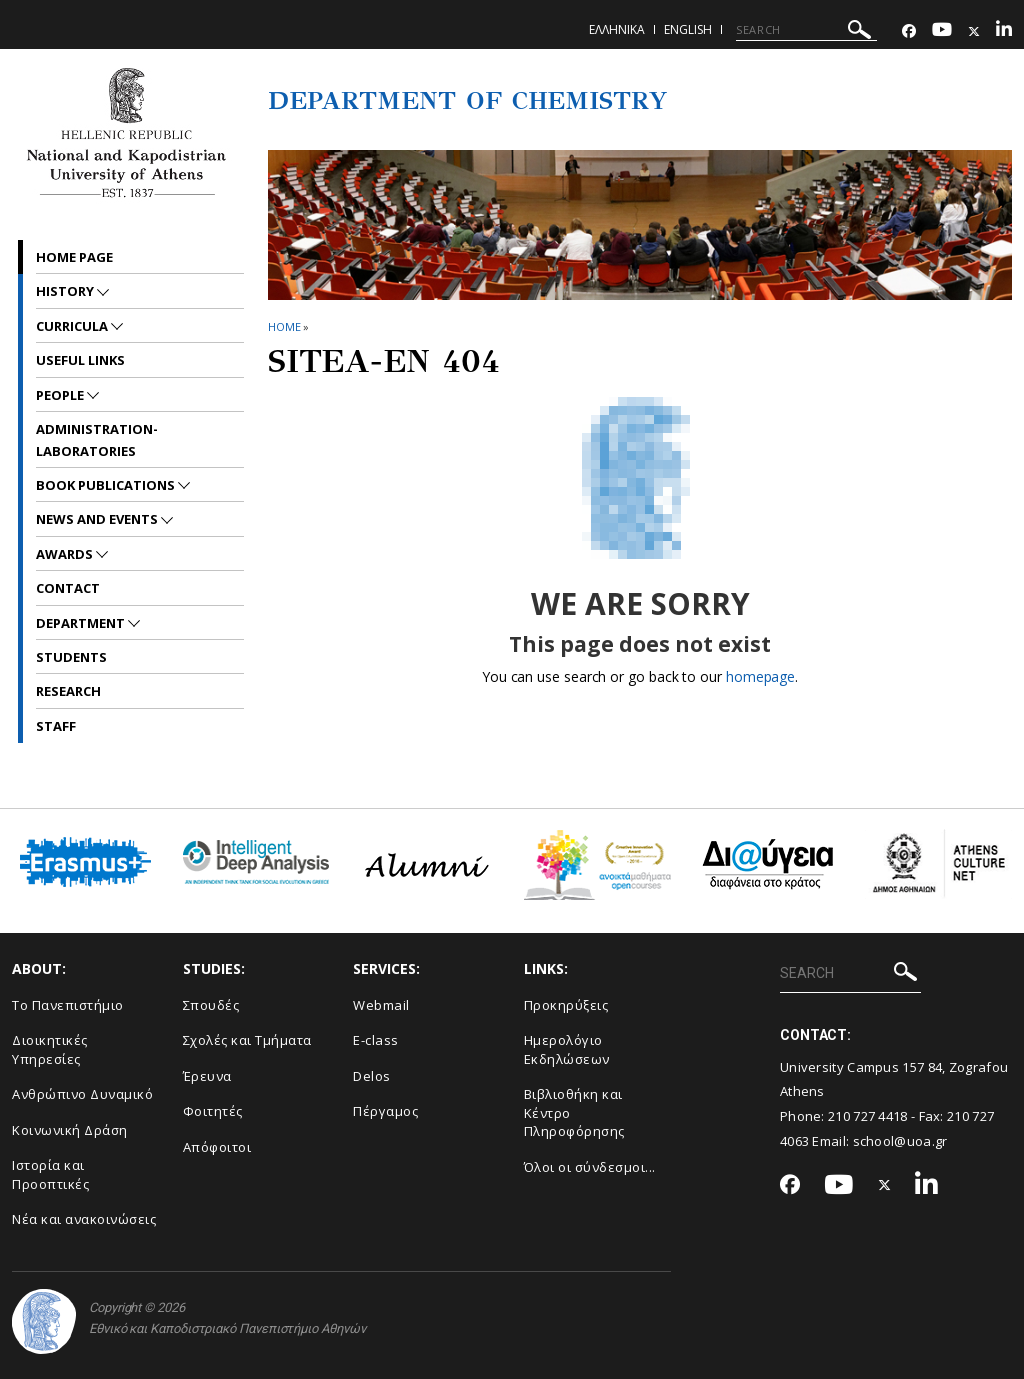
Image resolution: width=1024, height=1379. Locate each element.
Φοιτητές (213, 1111)
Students (71, 657)
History (66, 291)
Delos (372, 1076)
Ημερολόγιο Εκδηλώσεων (567, 1049)
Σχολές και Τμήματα (247, 1040)
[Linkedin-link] (1004, 31)
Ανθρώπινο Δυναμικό (82, 1094)
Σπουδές (211, 1005)
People (61, 395)
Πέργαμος (385, 1111)
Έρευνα (207, 1076)
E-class (376, 1040)
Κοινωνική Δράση (70, 1130)
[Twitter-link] (974, 31)
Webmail (381, 1005)
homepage (760, 676)
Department (82, 623)
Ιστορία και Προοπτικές (50, 1174)
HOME (284, 326)
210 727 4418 (868, 1116)
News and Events (98, 519)
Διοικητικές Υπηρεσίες (50, 1049)
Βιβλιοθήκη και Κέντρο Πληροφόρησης (574, 1112)
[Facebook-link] (909, 31)
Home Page (74, 257)
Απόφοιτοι (217, 1147)
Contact (68, 588)
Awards (66, 554)
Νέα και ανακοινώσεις (84, 1219)
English (688, 29)
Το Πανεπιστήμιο (68, 1005)
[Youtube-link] (942, 31)
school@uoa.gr (900, 1141)
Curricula (73, 326)
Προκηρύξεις (566, 1005)
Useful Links (80, 360)
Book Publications (107, 485)
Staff (56, 726)
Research (68, 691)
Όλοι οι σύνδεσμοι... (590, 1167)
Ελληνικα (617, 29)
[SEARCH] (806, 30)
